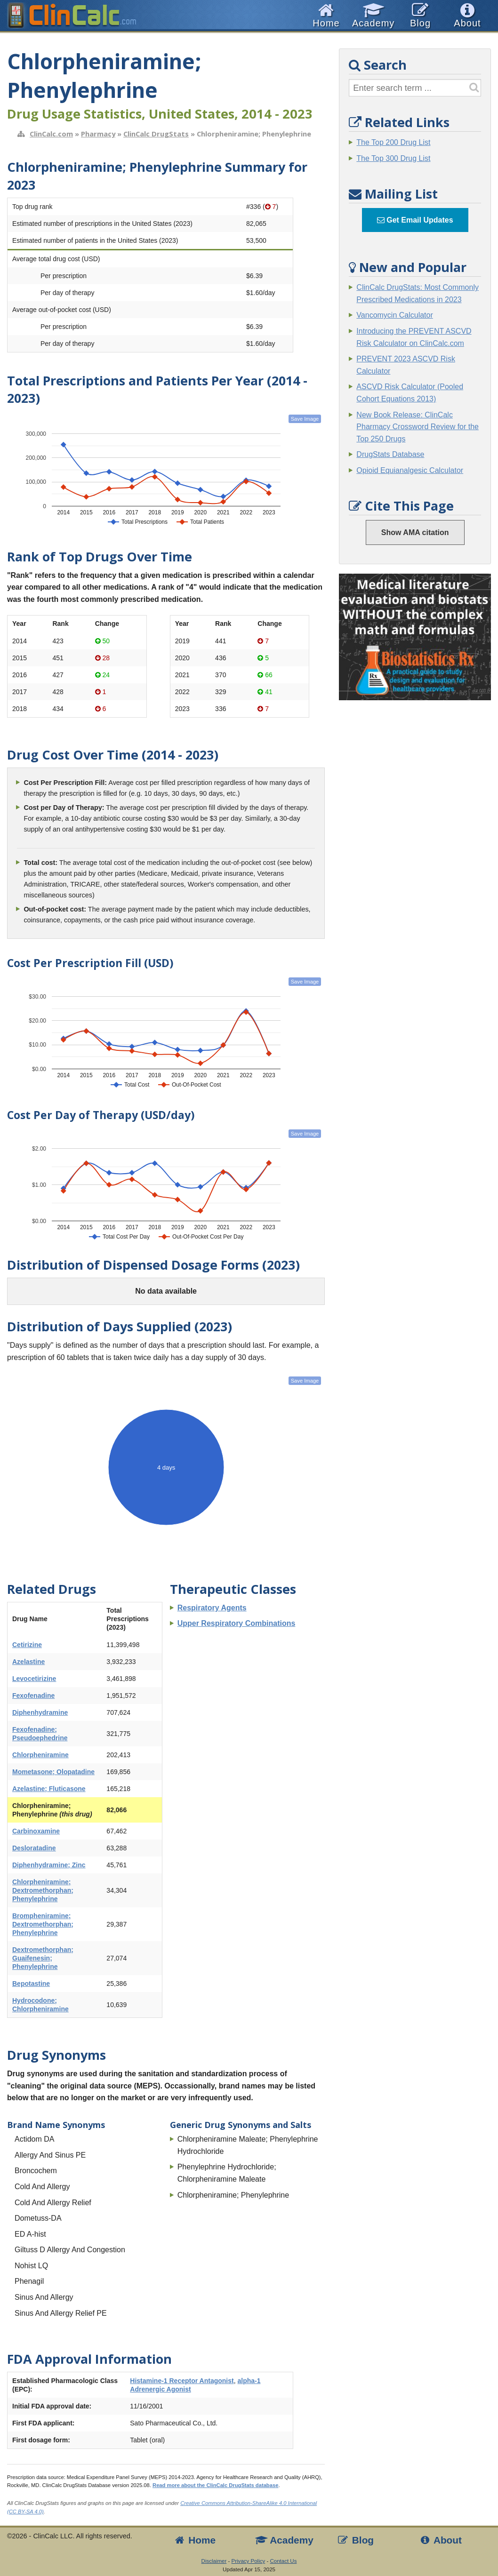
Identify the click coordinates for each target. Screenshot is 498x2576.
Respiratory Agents (212, 1608)
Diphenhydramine (40, 1712)
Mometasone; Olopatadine (53, 1772)
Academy (284, 2540)
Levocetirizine (34, 1678)
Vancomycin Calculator (394, 315)
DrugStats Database (390, 454)
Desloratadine (34, 1848)
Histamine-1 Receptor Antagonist (181, 2380)
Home (194, 2540)
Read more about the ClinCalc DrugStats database (215, 2485)
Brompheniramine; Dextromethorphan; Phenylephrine (42, 1924)
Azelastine (28, 1661)
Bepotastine (31, 1983)
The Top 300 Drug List (393, 158)
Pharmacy (98, 133)
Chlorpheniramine (40, 1755)
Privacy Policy (248, 2561)
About (440, 2540)
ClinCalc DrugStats (156, 133)
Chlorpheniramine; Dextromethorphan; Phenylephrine (42, 1890)
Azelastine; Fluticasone (49, 1788)
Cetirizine (27, 1644)
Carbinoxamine (36, 1831)
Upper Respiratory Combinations (236, 1623)
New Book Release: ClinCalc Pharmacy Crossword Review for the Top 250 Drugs (417, 427)
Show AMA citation (415, 532)
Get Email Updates (415, 220)
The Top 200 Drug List (393, 142)
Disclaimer (214, 2561)
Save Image (305, 419)
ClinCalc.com (51, 133)
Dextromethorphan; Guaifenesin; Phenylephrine (42, 1958)
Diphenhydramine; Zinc (49, 1865)
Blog (355, 2540)
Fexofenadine (33, 1695)
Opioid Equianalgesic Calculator (409, 470)
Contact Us (283, 2561)
